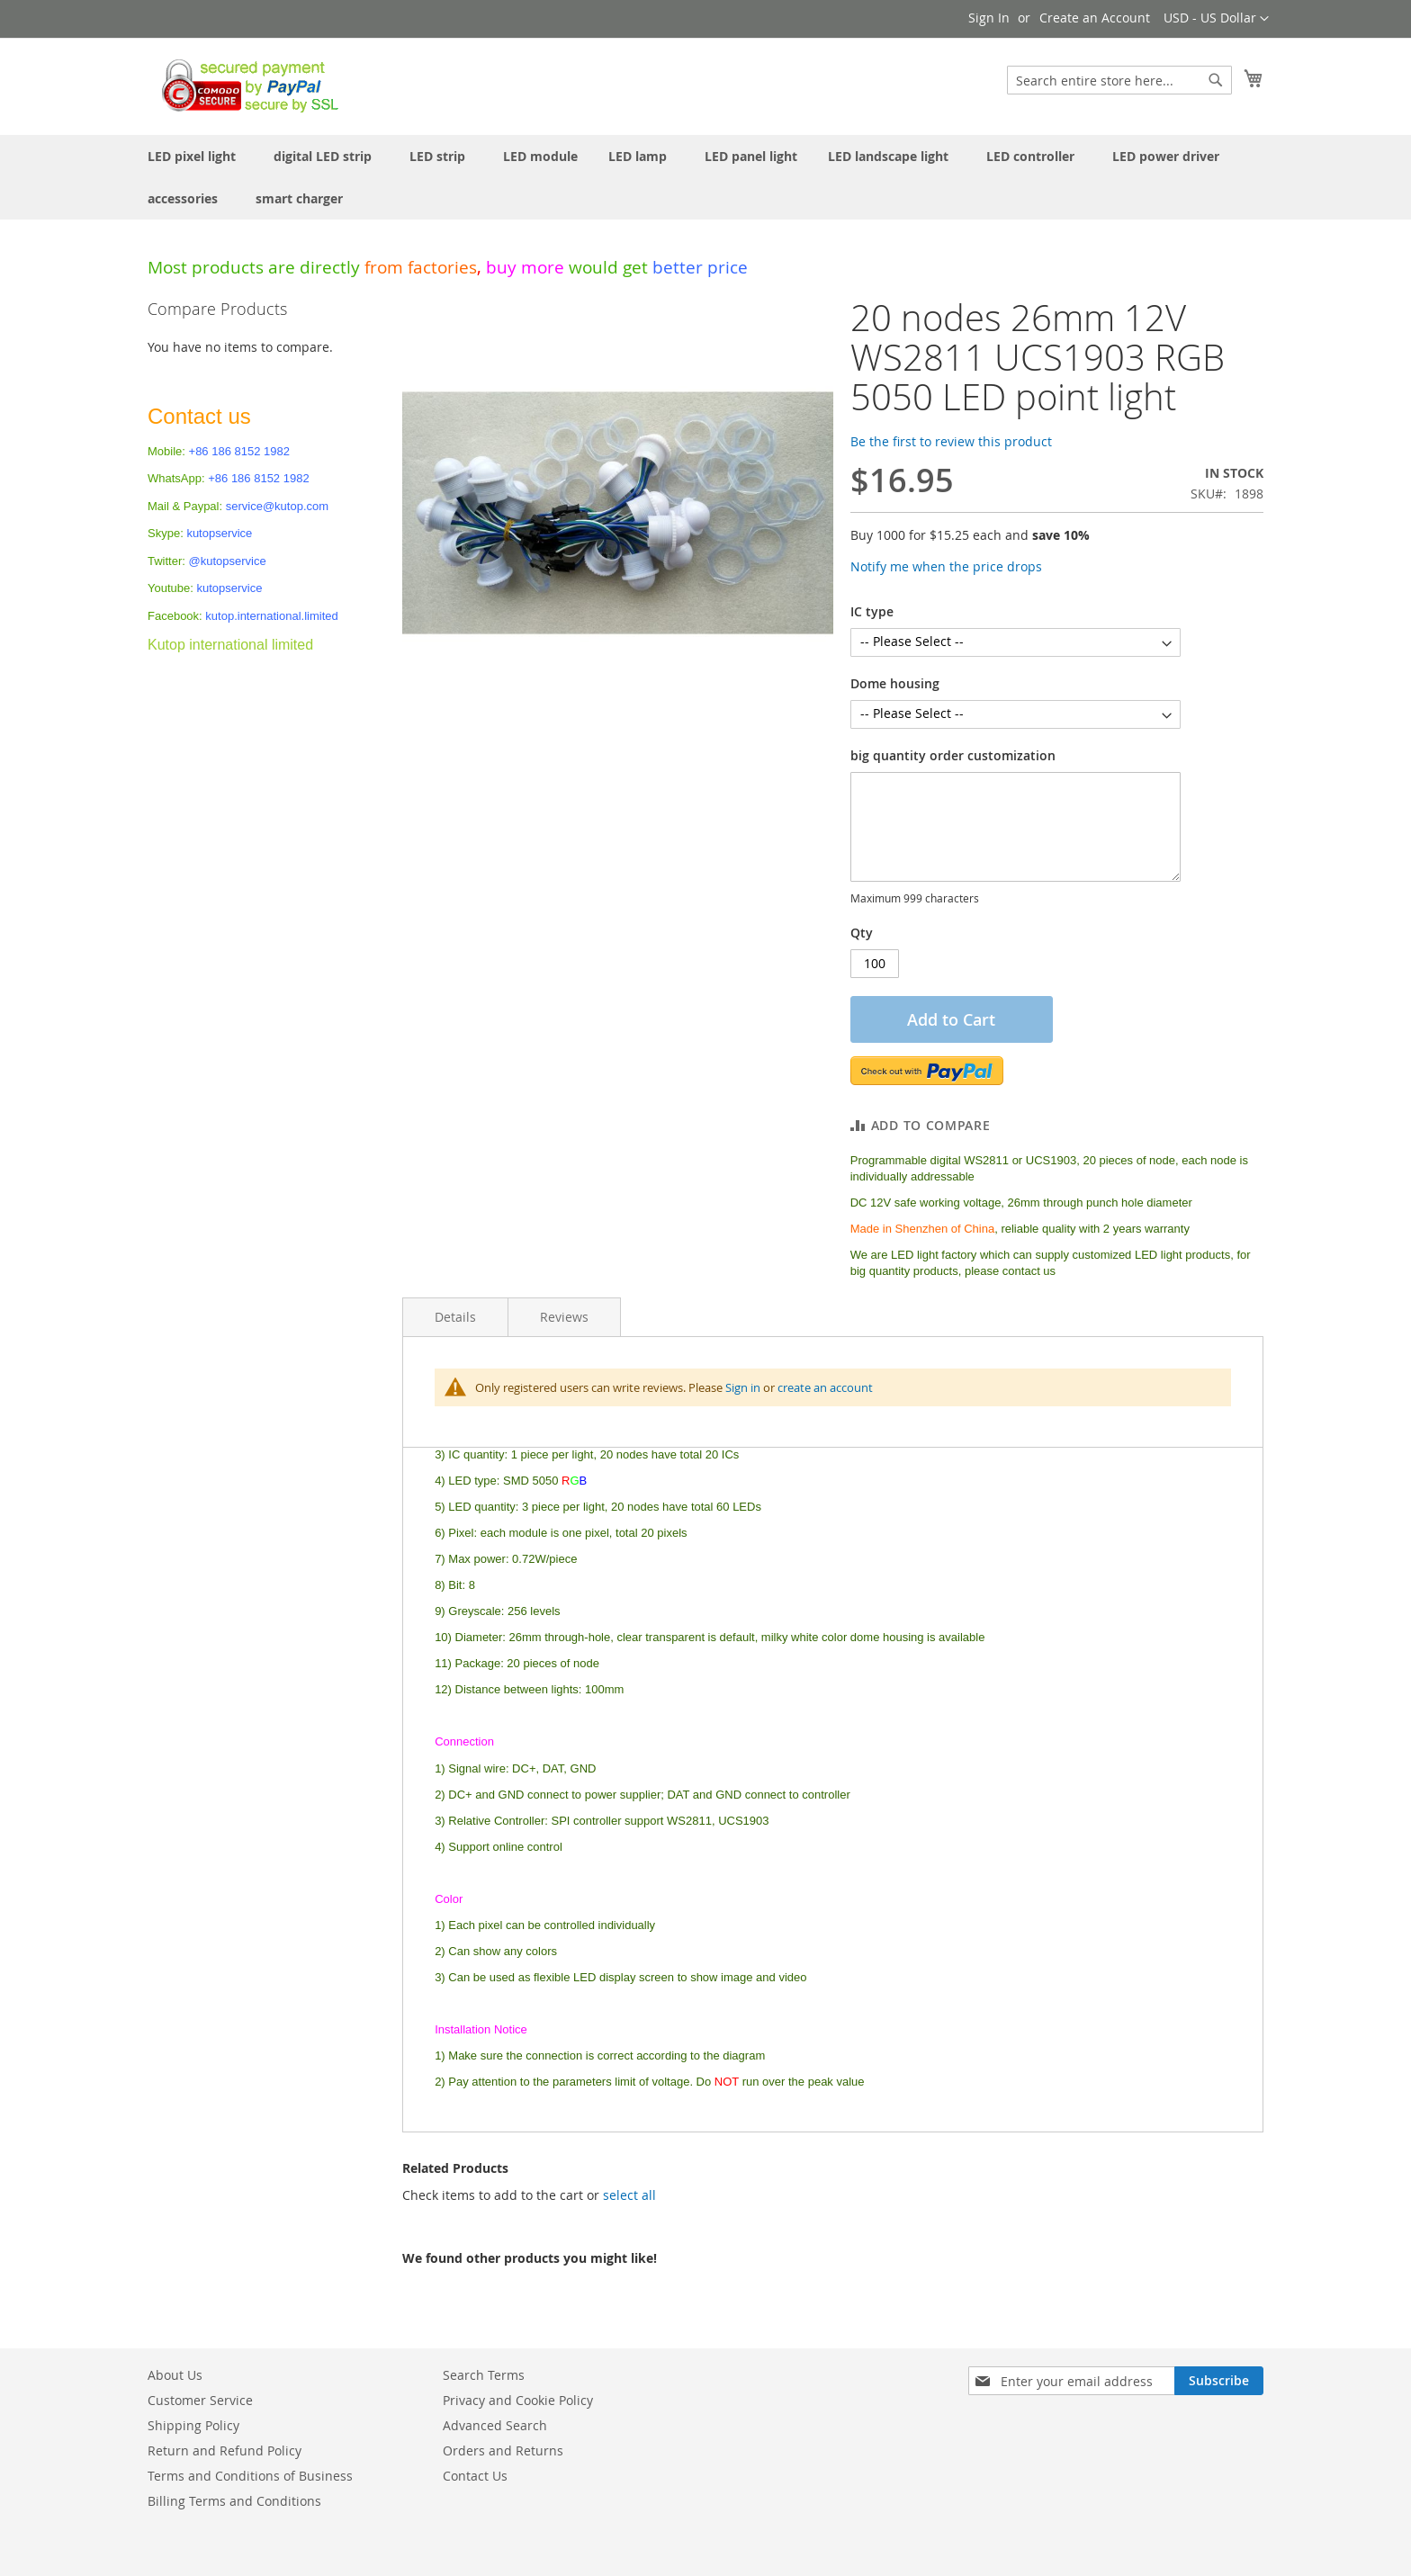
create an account (825, 1387)
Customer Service (200, 2400)
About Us (175, 2374)
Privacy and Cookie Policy (518, 2400)
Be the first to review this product (951, 441)
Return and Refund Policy (224, 2450)
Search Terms (484, 2374)
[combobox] (1119, 80)
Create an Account (1094, 17)
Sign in (742, 1387)
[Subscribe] (1218, 2380)
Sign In (989, 17)
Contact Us (475, 2475)
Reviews (564, 1316)
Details (455, 1316)
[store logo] (245, 85)
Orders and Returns (503, 2450)
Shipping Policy (193, 2425)
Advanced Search (495, 2425)
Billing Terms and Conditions (234, 2500)
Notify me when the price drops (946, 566)
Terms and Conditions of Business (250, 2475)
